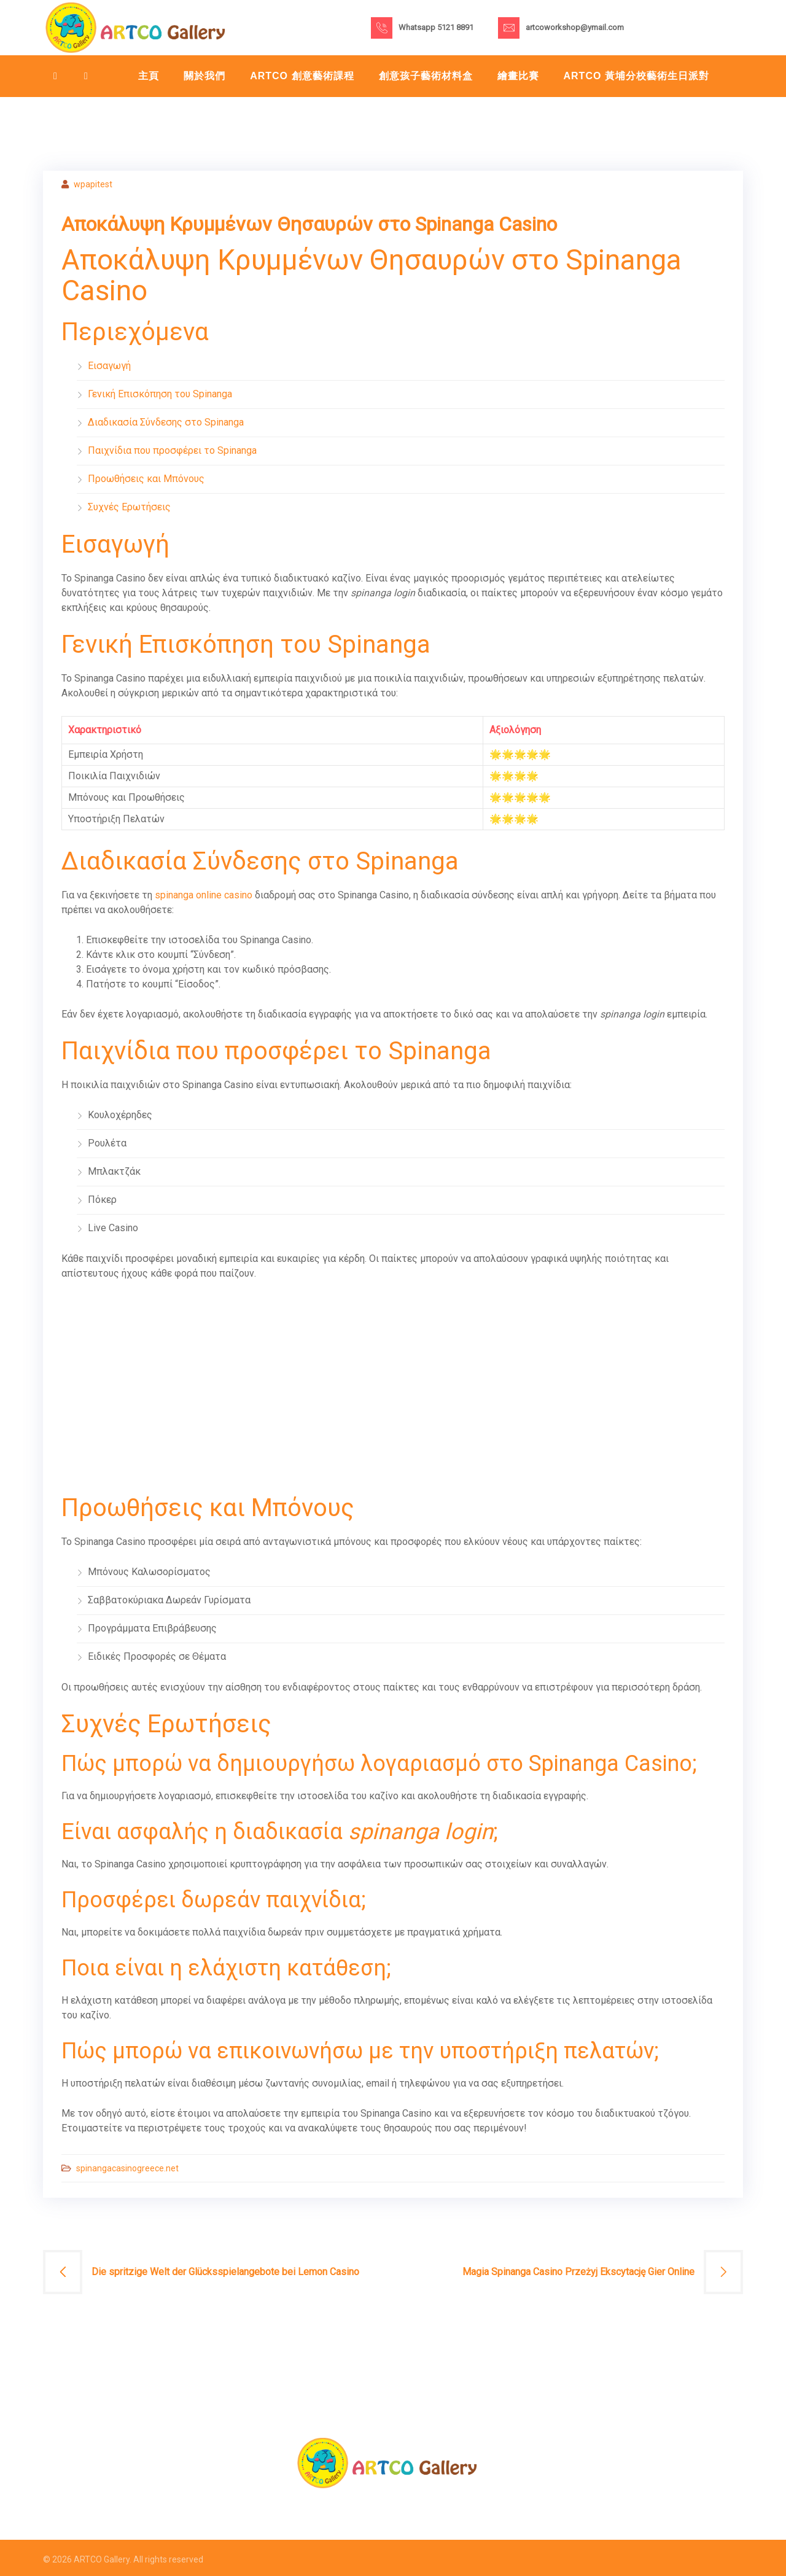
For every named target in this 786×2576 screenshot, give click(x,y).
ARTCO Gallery (102, 2559)
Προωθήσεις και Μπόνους (146, 478)
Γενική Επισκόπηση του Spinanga (160, 394)
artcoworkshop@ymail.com (575, 27)
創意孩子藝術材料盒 (426, 76)
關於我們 (204, 76)
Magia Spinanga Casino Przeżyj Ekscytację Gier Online (578, 2272)
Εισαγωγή (109, 366)
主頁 (148, 76)
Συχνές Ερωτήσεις (129, 507)
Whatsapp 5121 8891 (436, 27)
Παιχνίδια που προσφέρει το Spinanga (172, 450)
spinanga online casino (203, 895)
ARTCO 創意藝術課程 (302, 76)
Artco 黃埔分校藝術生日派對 (636, 76)
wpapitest (93, 184)
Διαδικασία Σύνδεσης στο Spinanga (166, 422)
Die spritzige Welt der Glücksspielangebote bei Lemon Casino (225, 2272)
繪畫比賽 (518, 76)
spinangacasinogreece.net (127, 2168)
